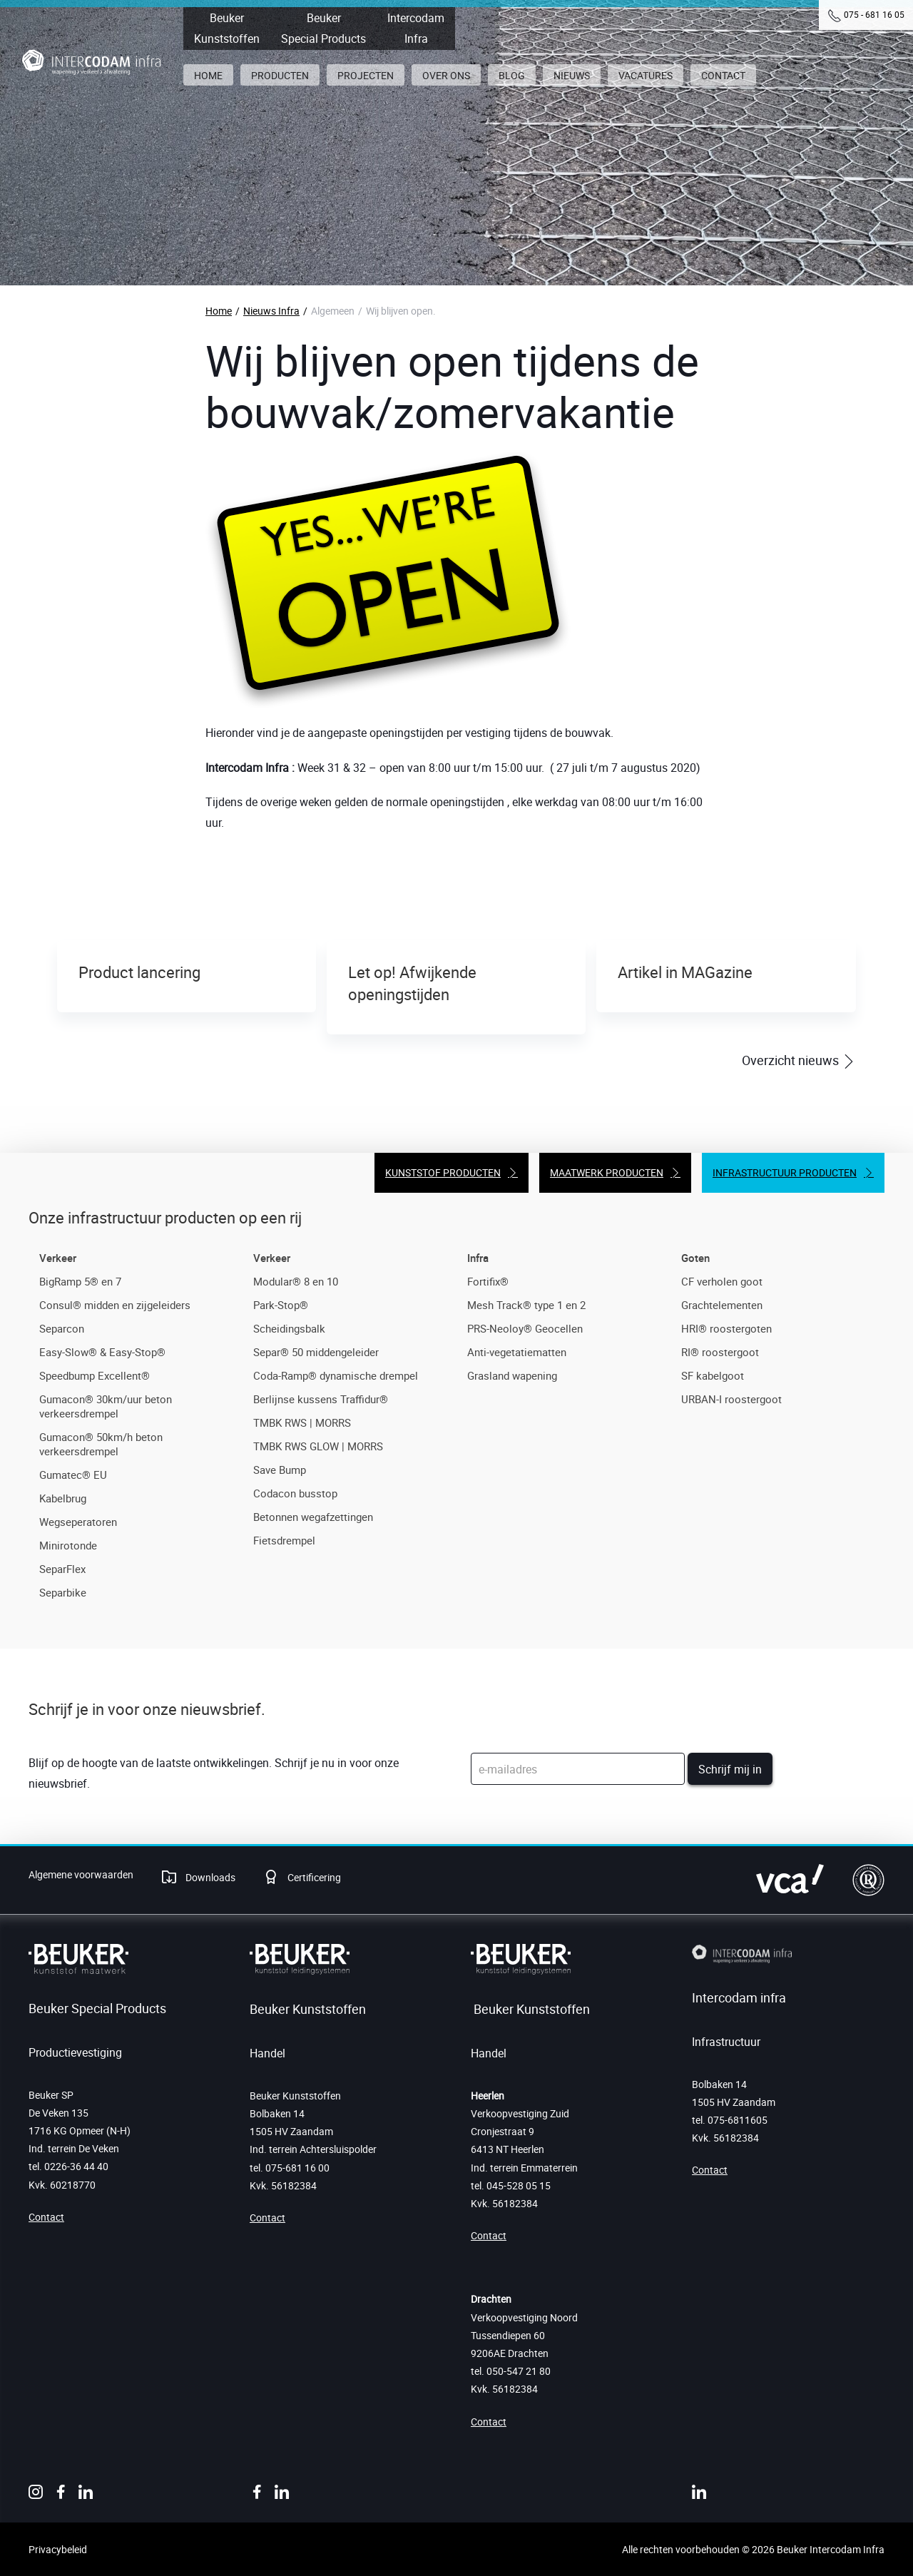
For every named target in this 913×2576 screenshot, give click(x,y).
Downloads (209, 1877)
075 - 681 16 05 (874, 14)
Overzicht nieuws (792, 1060)
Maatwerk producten (606, 1172)
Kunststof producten (443, 1172)
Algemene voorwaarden (81, 1874)
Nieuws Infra (271, 310)
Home (218, 310)
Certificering (313, 1877)
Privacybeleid (58, 2549)
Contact (46, 2217)
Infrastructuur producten (785, 1172)
